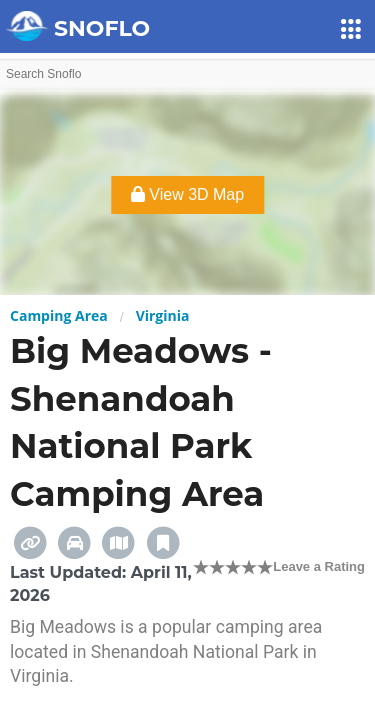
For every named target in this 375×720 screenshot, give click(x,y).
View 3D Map (187, 194)
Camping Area (59, 315)
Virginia (163, 315)
